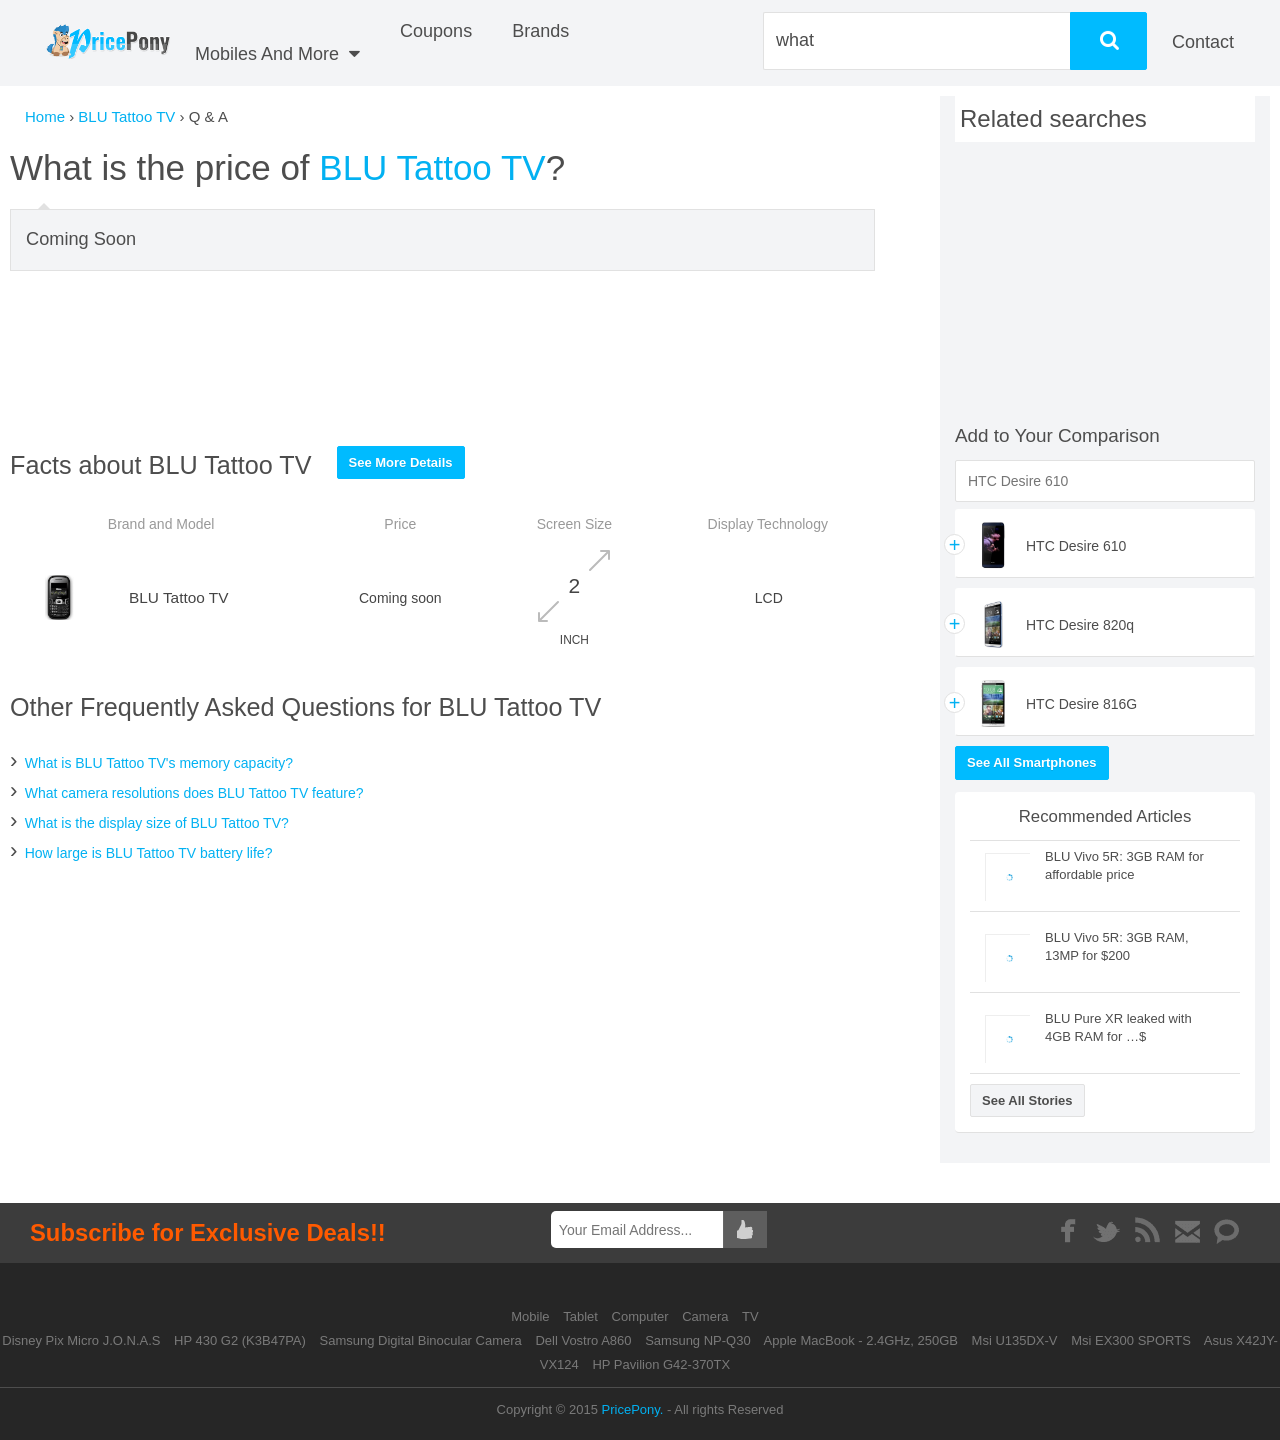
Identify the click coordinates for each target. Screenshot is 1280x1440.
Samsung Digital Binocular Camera (420, 1340)
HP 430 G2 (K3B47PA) (240, 1340)
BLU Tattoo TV (126, 116)
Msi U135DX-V (1015, 1340)
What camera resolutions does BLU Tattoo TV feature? (194, 793)
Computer (642, 1316)
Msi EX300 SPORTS (1131, 1340)
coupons (436, 31)
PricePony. (633, 1409)
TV (750, 1316)
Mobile (532, 1316)
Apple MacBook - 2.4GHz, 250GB (861, 1340)
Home (45, 116)
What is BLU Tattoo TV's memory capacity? (159, 763)
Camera (707, 1316)
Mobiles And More (277, 54)
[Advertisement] (443, 358)
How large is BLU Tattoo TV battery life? (149, 853)
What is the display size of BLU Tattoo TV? (157, 823)
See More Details (401, 462)
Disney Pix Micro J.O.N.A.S (81, 1340)
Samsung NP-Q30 (698, 1340)
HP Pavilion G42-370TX (661, 1364)
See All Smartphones (1032, 762)
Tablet (582, 1316)
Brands (540, 31)
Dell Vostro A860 (583, 1340)
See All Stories (1027, 1100)
